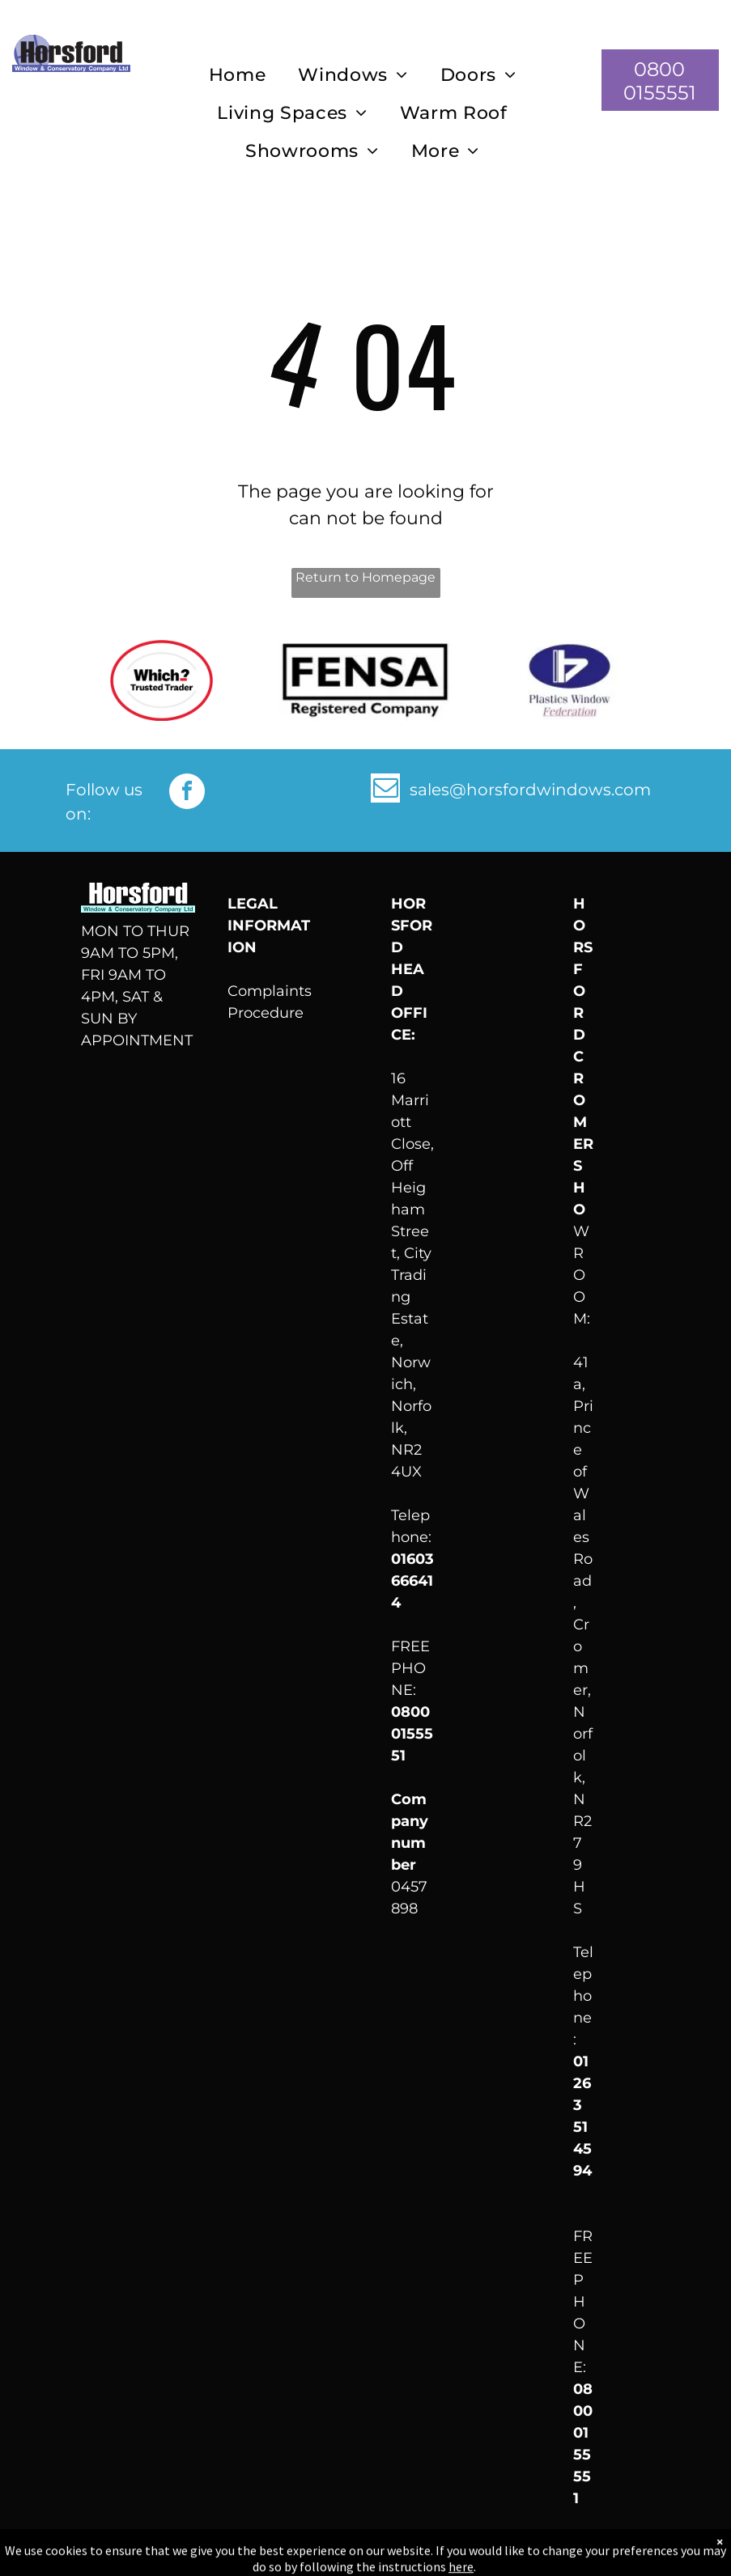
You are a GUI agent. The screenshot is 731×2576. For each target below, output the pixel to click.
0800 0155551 (412, 1734)
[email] (385, 790)
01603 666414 (412, 1581)
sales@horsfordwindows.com (530, 789)
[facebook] (187, 793)
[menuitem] (238, 76)
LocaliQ (671, 2552)
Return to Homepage (365, 577)
